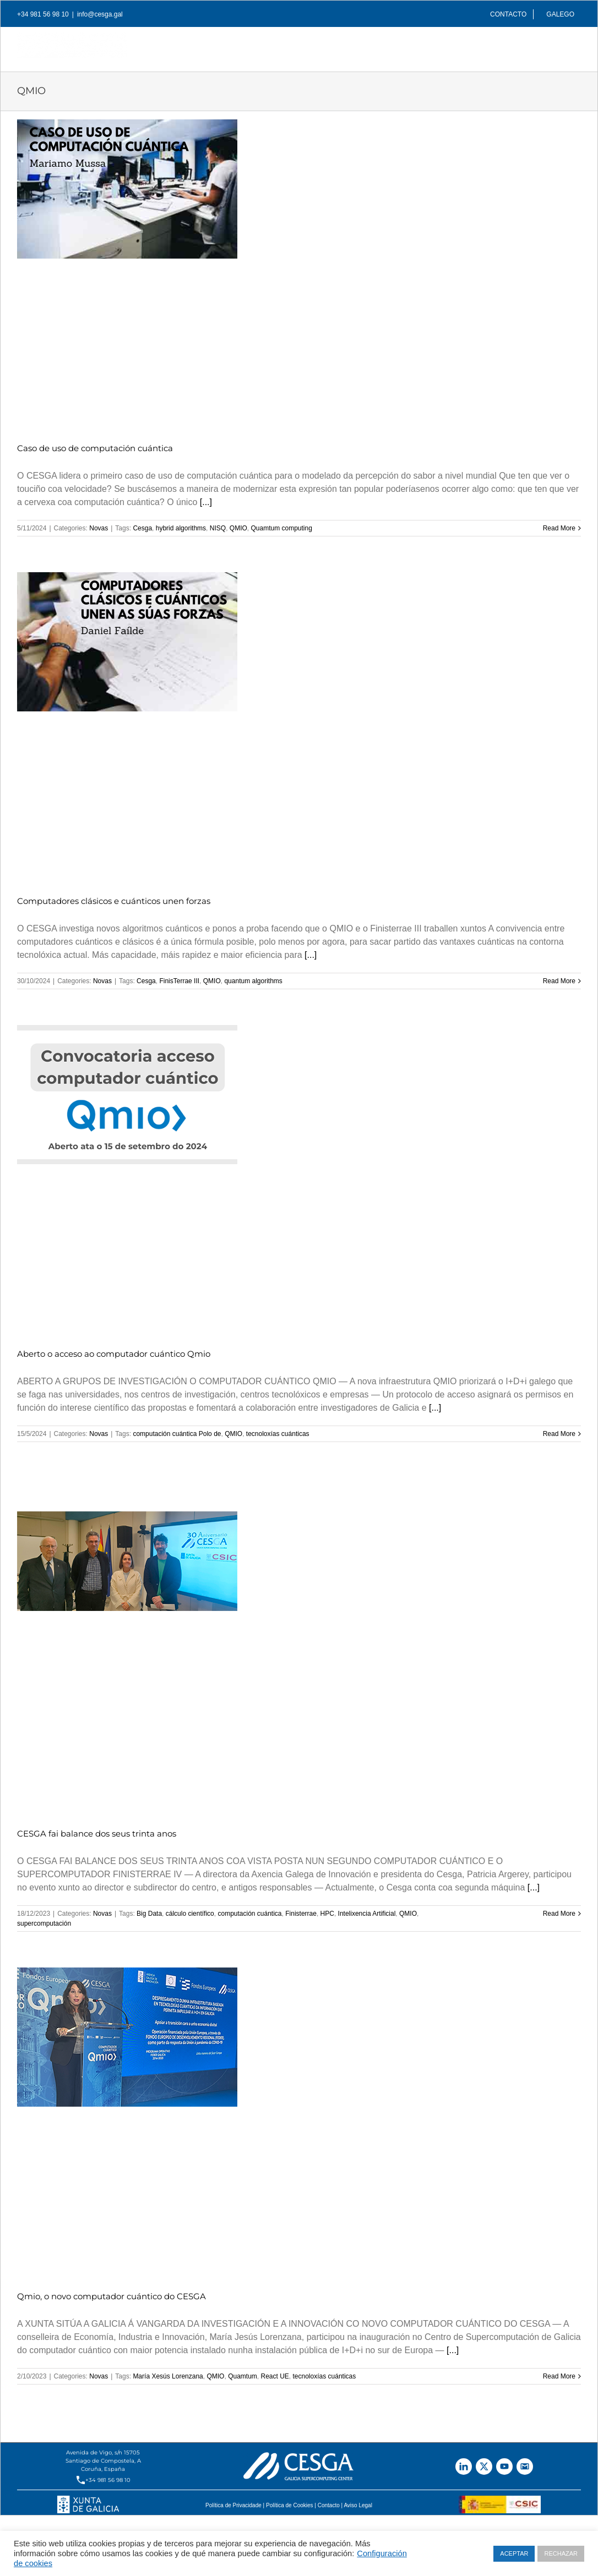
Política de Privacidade (233, 2505)
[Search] (563, 46)
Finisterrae (301, 1913)
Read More (559, 528)
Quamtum (242, 2376)
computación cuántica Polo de (177, 1434)
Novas (98, 528)
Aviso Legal (358, 2505)
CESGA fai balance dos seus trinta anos (96, 1833)
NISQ (218, 528)
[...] (206, 502)
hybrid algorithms (181, 528)
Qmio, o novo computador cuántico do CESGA (111, 2296)
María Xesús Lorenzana (168, 2376)
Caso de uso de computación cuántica (95, 448)
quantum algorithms (253, 981)
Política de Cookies (289, 2505)
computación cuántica (249, 1913)
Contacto (329, 2505)
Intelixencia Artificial (367, 1913)
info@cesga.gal (100, 14)
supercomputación (44, 1923)
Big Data (149, 1913)
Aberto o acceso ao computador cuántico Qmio (113, 1354)
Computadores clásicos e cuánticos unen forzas (113, 901)
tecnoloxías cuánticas (277, 1434)
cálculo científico (190, 1913)
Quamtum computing (281, 528)
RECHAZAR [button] (561, 2553)
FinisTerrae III (179, 981)
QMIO (238, 528)
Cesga (142, 528)
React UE (274, 2376)
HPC (327, 1913)
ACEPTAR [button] (514, 2553)
